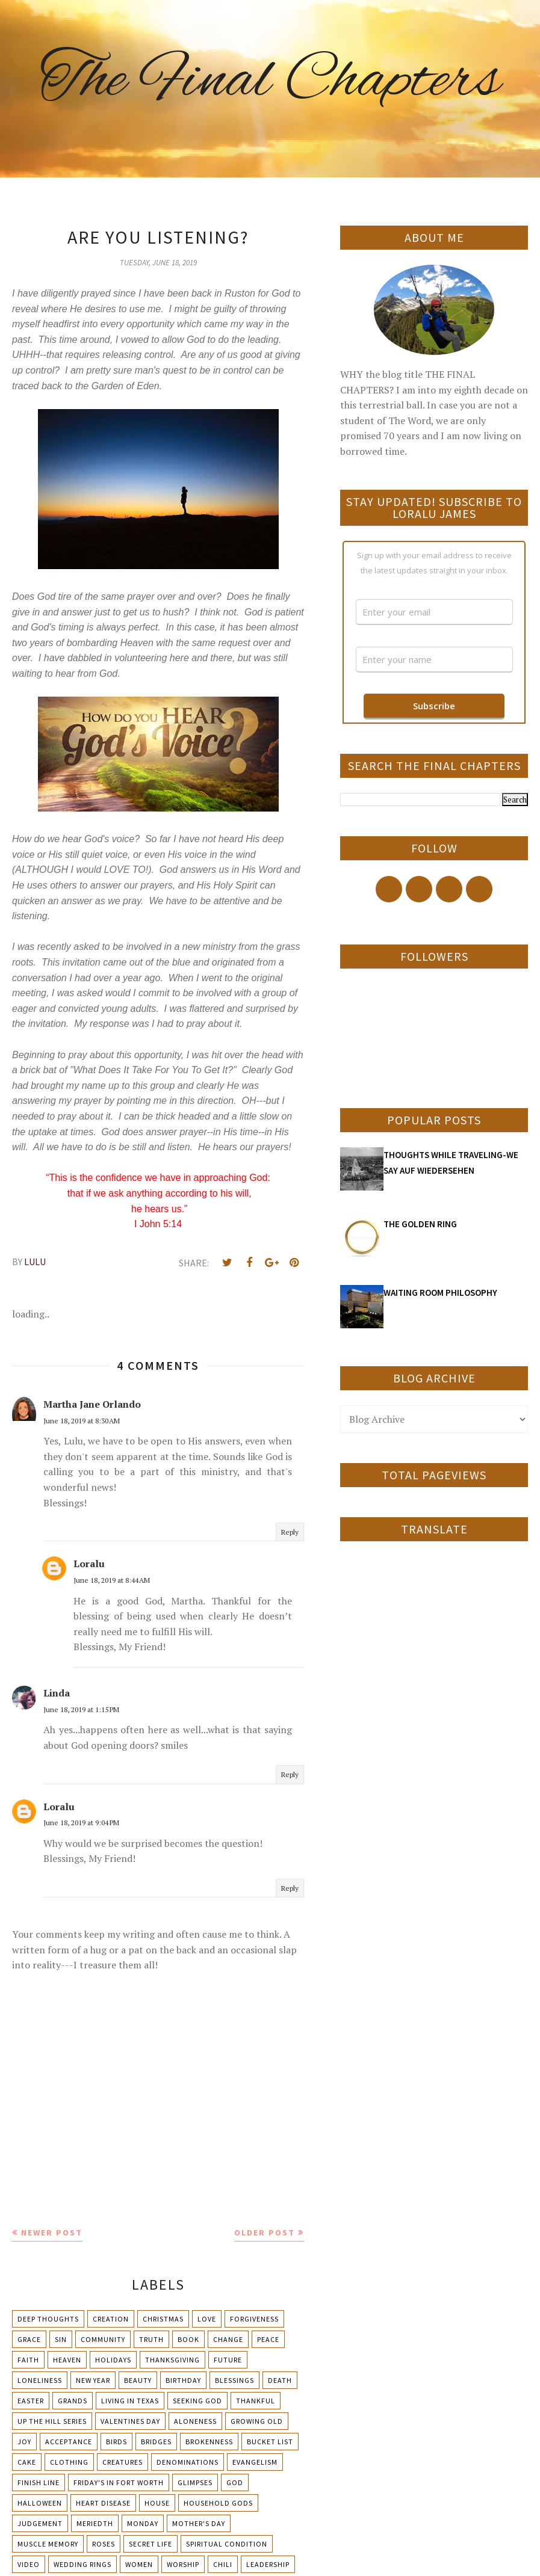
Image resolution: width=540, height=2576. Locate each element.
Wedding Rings (82, 2564)
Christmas (163, 2318)
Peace (268, 2339)
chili (222, 2564)
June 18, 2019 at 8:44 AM (111, 1580)
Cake (26, 2462)
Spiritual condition (226, 2543)
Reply (290, 1531)
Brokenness (209, 2441)
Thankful (255, 2400)
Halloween (39, 2502)
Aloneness (195, 2421)
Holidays (113, 2359)
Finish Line (38, 2482)
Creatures (122, 2462)
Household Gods (218, 2502)
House (157, 2502)
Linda (56, 1692)
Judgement (40, 2523)
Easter (30, 2400)
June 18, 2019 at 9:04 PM (81, 1822)
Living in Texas (130, 2400)
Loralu (89, 1563)
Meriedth (94, 2523)
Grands (72, 2400)
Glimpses (195, 2482)
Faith (28, 2359)
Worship (183, 2564)
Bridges (156, 2441)
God (234, 2482)
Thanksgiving (172, 2359)
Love (206, 2318)
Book (188, 2339)
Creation (111, 2318)
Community (103, 2339)
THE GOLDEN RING (420, 1224)
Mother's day (198, 2523)
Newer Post (51, 2232)
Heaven (67, 2359)
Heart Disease (103, 2502)
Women (139, 2564)
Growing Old (257, 2421)
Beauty (138, 2380)
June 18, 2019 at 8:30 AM (81, 1420)
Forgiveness (254, 2318)
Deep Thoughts (48, 2318)
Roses (103, 2543)
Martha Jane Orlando (92, 1404)
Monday (142, 2523)
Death (280, 2380)
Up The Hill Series (52, 2421)
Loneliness (39, 2380)
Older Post (264, 2232)
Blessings (234, 2380)
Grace (29, 2339)
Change (228, 2339)
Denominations (188, 2462)
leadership (268, 2564)
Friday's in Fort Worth (118, 2482)
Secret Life (150, 2543)
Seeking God (197, 2400)
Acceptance (68, 2441)
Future (228, 2359)
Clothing (69, 2462)
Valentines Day (130, 2421)
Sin (61, 2339)
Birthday (183, 2380)
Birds (116, 2441)
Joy (24, 2441)
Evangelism (255, 2462)
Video (28, 2564)
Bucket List (270, 2441)
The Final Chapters (270, 81)
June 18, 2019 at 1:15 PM (81, 1709)
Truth (151, 2339)
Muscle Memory (47, 2543)
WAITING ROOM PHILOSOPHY (440, 1292)
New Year (93, 2380)
